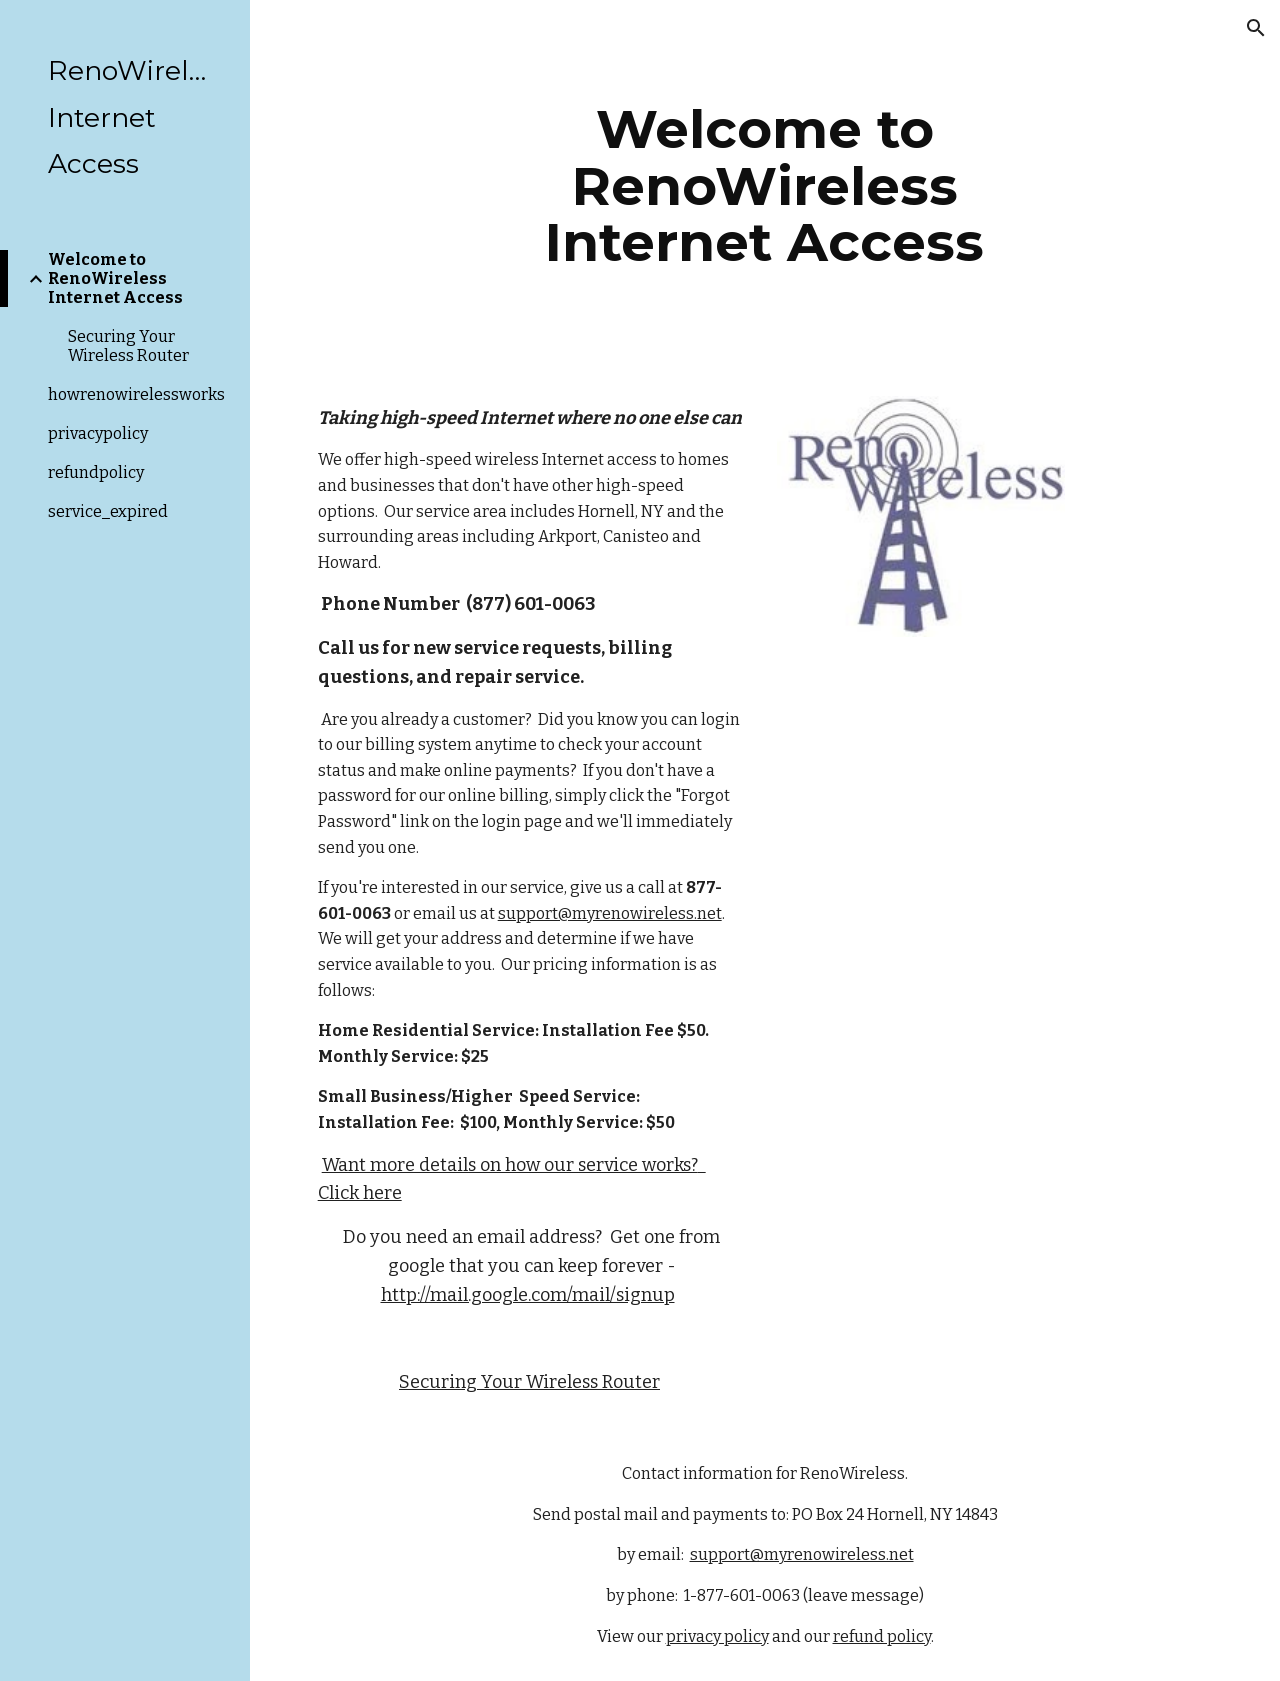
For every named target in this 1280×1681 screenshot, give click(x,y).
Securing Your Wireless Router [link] (128, 346)
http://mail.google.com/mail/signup (528, 1295)
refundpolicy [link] (96, 472)
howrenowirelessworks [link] (136, 394)
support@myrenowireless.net (610, 913)
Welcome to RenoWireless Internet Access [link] (115, 278)
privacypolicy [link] (98, 433)
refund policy (882, 1636)
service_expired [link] (108, 511)
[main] (764, 186)
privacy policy (717, 1636)
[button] (1256, 28)
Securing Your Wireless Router (529, 1382)
